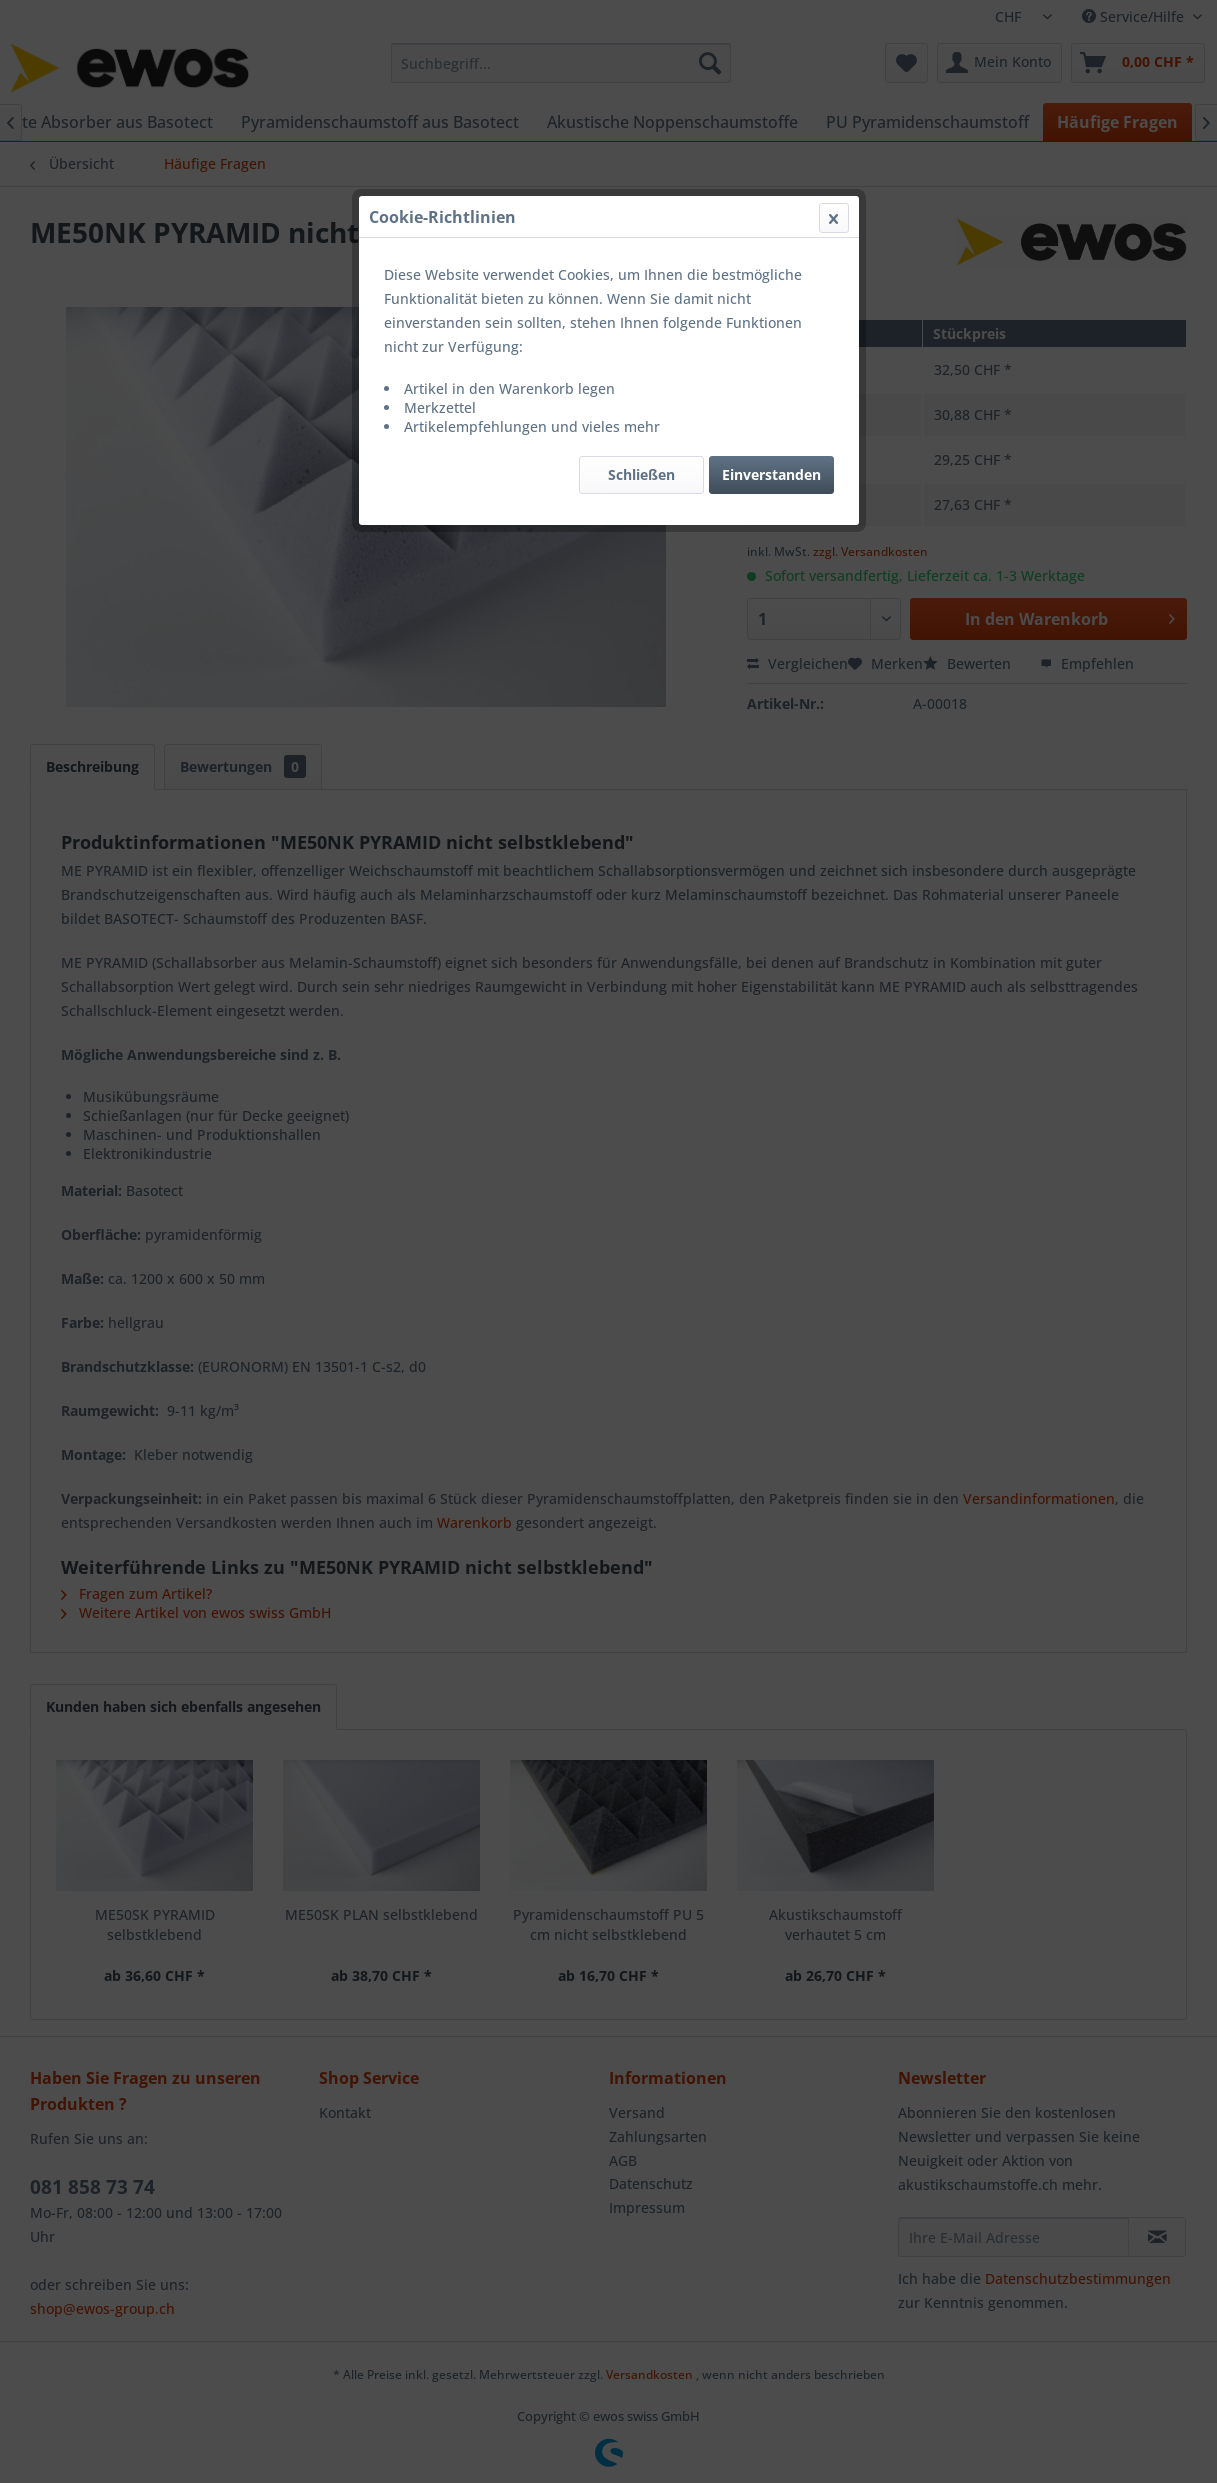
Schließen (641, 474)
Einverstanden (771, 474)
